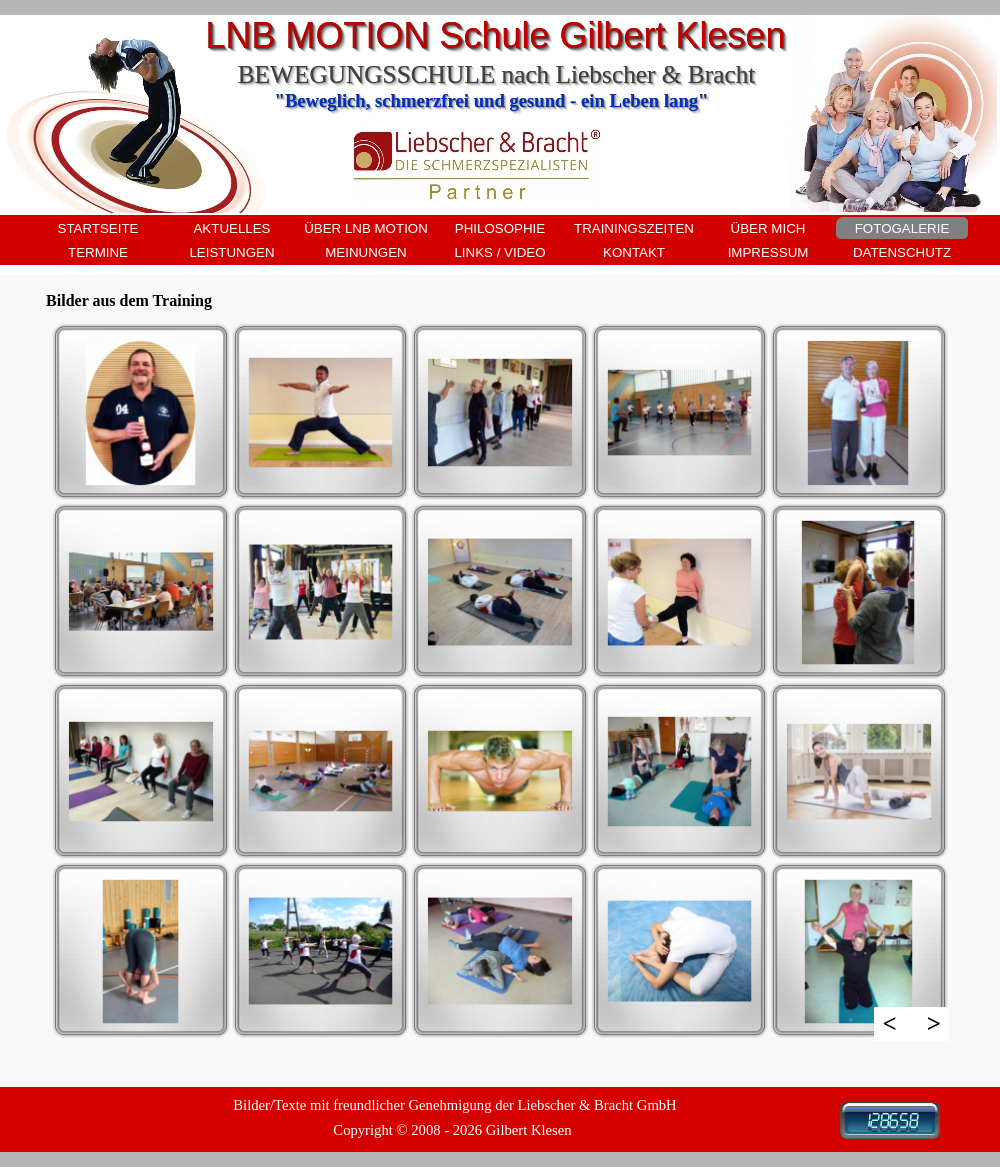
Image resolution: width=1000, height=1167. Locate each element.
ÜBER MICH (768, 228)
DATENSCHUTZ (902, 252)
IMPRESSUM (768, 252)
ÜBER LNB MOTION (366, 228)
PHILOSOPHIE (500, 228)
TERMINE (98, 252)
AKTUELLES (231, 228)
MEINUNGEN (365, 252)
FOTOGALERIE (902, 228)
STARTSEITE (98, 228)
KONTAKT (634, 252)
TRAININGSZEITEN (634, 228)
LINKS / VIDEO (499, 252)
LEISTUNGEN (231, 252)
